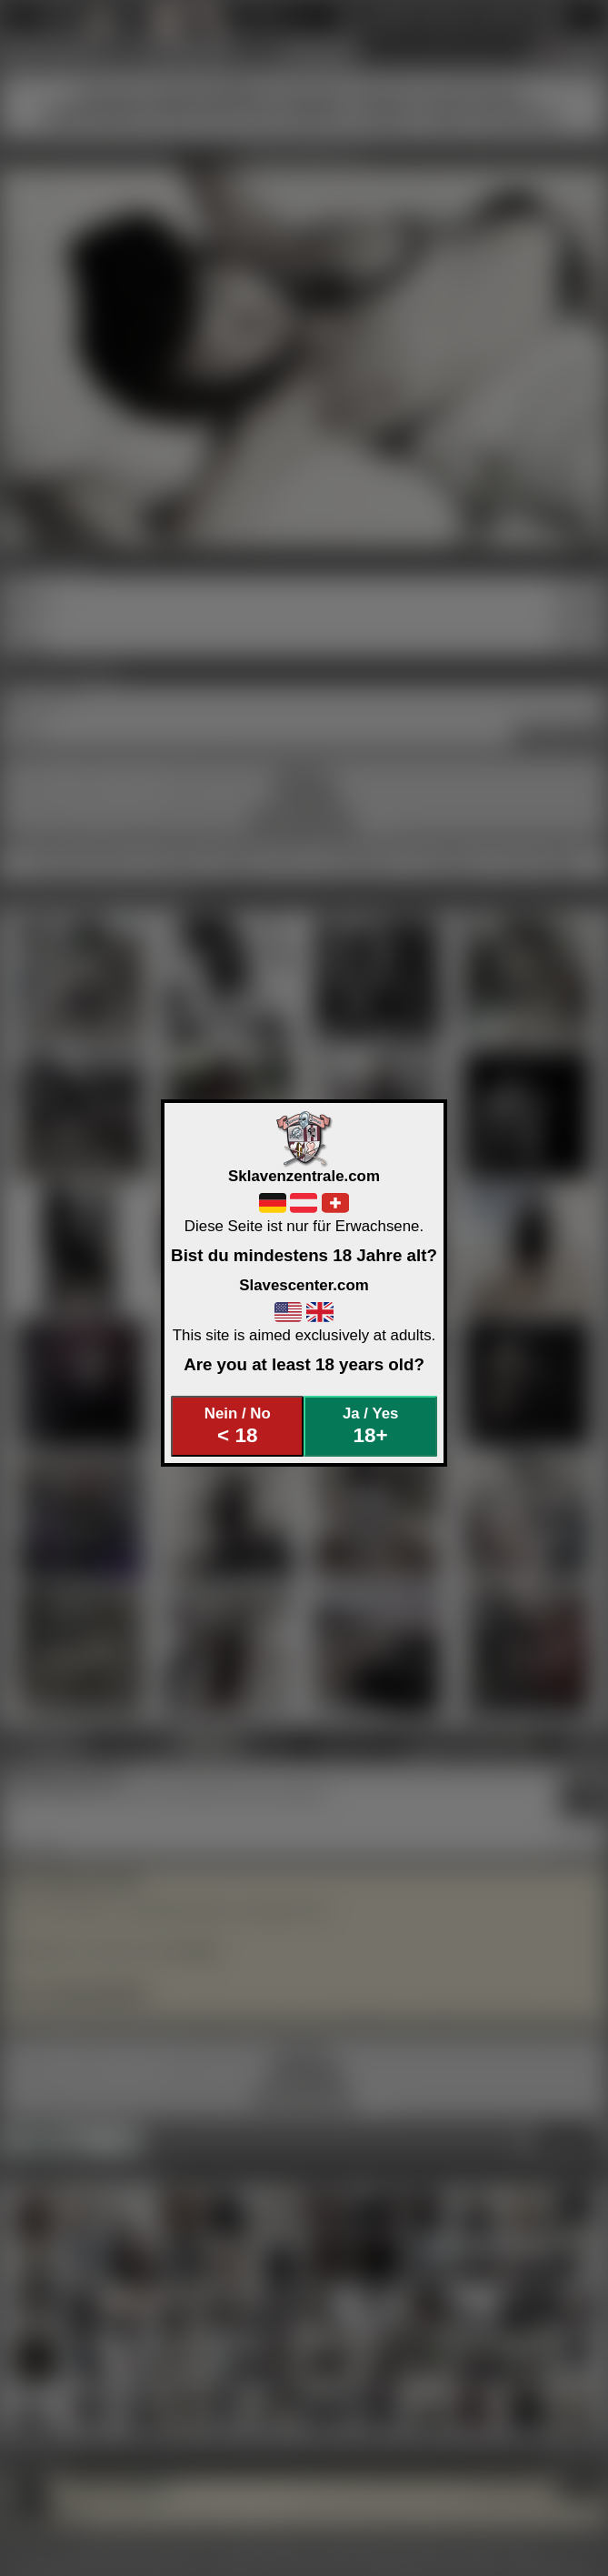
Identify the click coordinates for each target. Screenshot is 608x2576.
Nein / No (237, 1426)
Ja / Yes (370, 1426)
